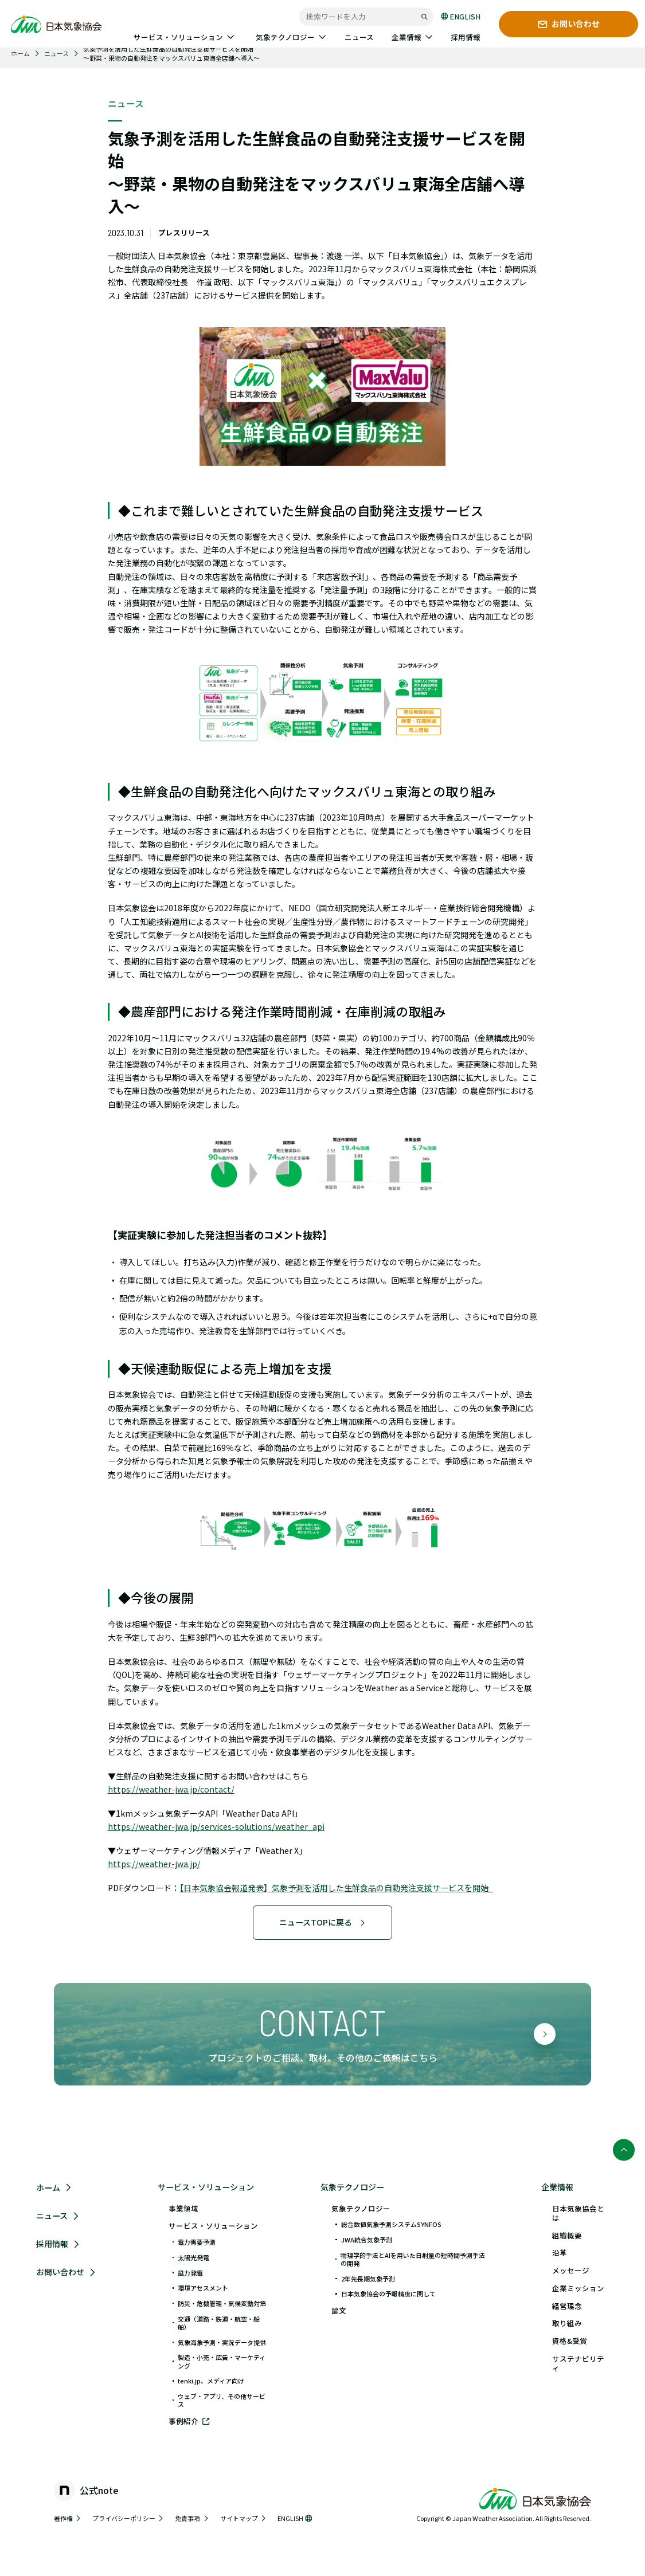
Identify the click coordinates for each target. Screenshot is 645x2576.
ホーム (20, 53)
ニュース (56, 53)
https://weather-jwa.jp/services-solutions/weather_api (216, 1826)
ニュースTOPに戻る (322, 1922)
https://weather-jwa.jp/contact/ (171, 1789)
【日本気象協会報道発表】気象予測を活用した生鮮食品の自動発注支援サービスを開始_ (336, 1887)
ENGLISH (461, 16)
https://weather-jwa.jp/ (154, 1863)
